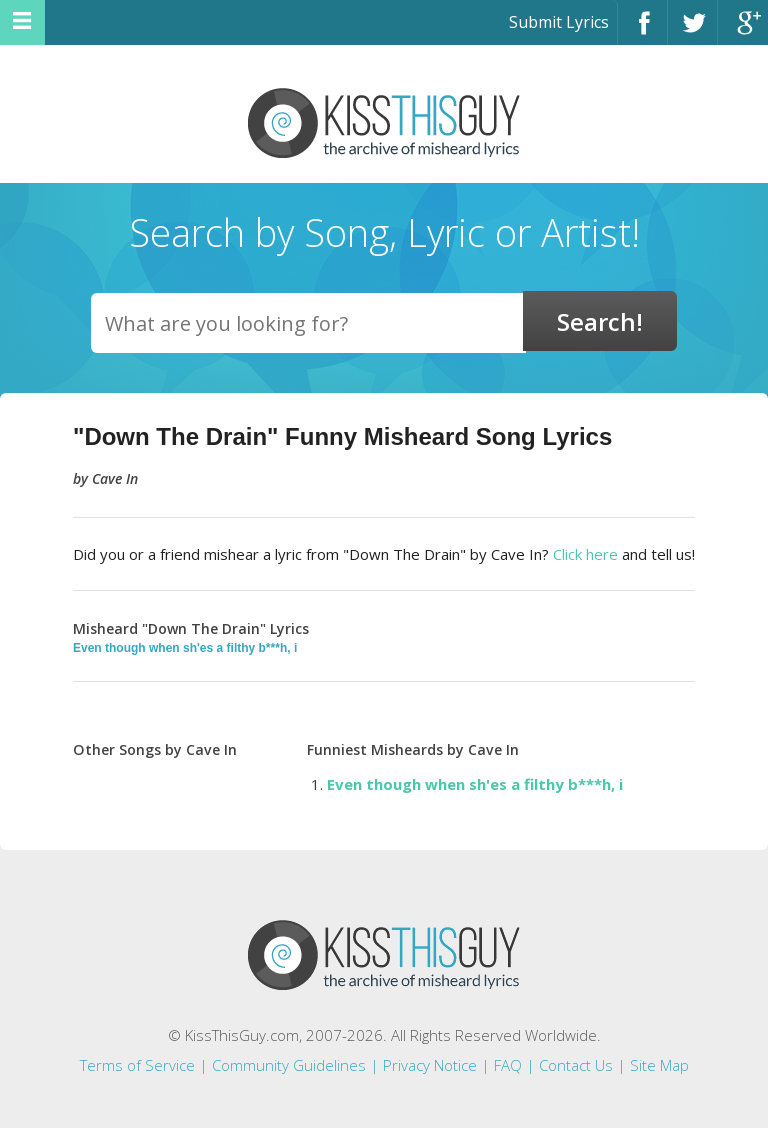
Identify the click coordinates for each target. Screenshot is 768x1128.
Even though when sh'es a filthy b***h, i (185, 648)
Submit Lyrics (559, 22)
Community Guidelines (289, 1065)
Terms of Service (137, 1065)
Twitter (692, 31)
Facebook (642, 31)
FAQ (508, 1065)
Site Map (659, 1065)
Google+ (743, 31)
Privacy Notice (430, 1065)
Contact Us (576, 1065)
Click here (585, 554)
